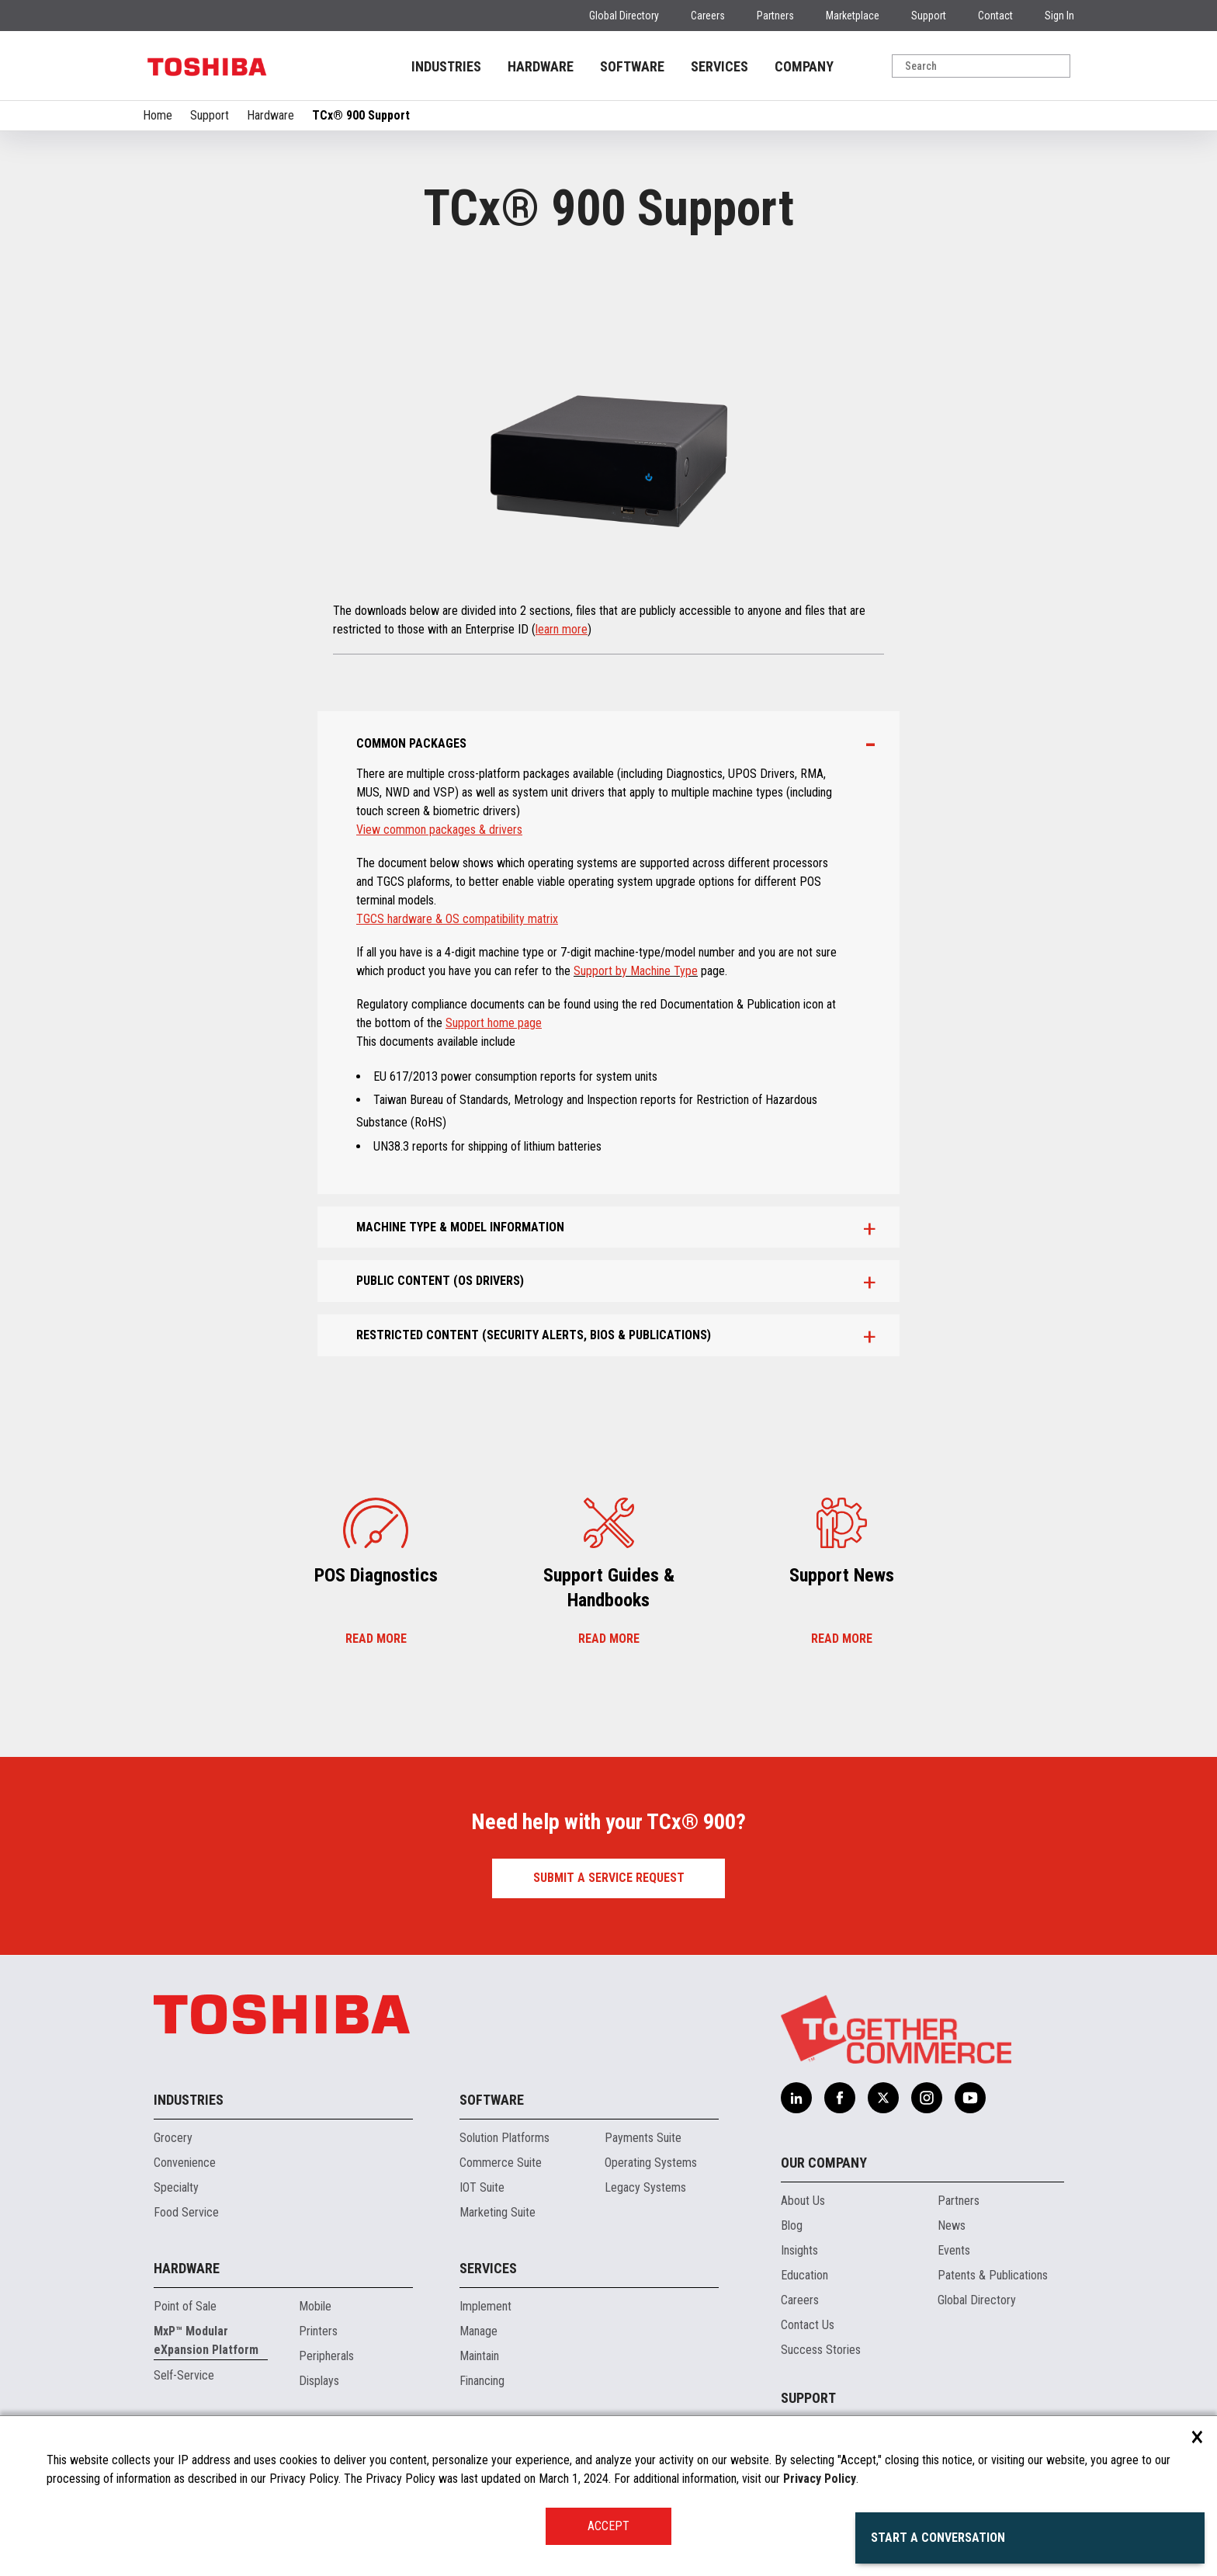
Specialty (176, 2187)
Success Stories (821, 2349)
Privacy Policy (819, 2478)
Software (491, 2100)
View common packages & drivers (439, 829)
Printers (318, 2331)
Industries (189, 2100)
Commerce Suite (500, 2162)
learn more (562, 629)
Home (157, 115)
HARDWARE (541, 66)
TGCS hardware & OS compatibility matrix (457, 918)
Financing (481, 2380)
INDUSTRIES (446, 66)
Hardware (270, 115)
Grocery (173, 2137)
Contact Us (807, 2324)
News (952, 2225)
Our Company (824, 2162)
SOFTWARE (632, 66)
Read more (376, 1639)
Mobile (315, 2306)
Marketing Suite (497, 2212)
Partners (775, 15)
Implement (485, 2306)
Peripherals (326, 2356)
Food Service (186, 2212)
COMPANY (804, 66)
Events (954, 2250)
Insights (799, 2250)
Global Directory (624, 15)
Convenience (185, 2162)
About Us (803, 2200)
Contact (995, 15)
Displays (319, 2380)
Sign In (1059, 15)
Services (488, 2268)
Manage (478, 2331)
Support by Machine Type (636, 970)
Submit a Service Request (609, 1877)
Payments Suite (643, 2137)
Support (928, 15)
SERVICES (719, 66)
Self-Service (184, 2375)
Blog (792, 2225)
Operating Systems (651, 2162)
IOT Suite (481, 2187)
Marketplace (852, 15)
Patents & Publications (993, 2275)
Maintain (479, 2356)
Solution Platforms (504, 2137)
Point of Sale (185, 2306)
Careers (708, 15)
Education (804, 2275)
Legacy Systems (645, 2187)
